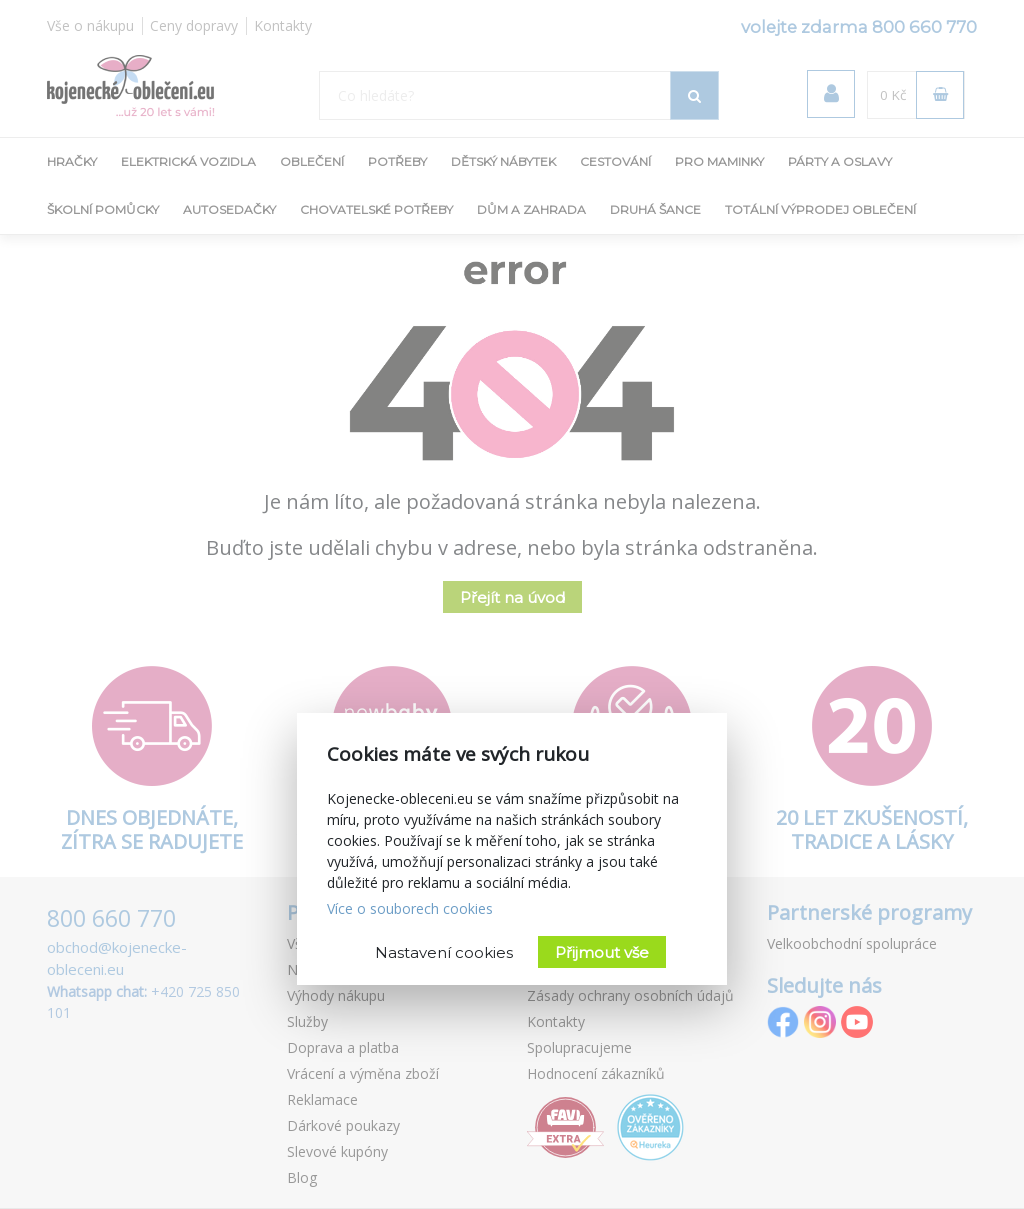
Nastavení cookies (444, 952)
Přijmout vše (602, 952)
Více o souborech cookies (410, 908)
